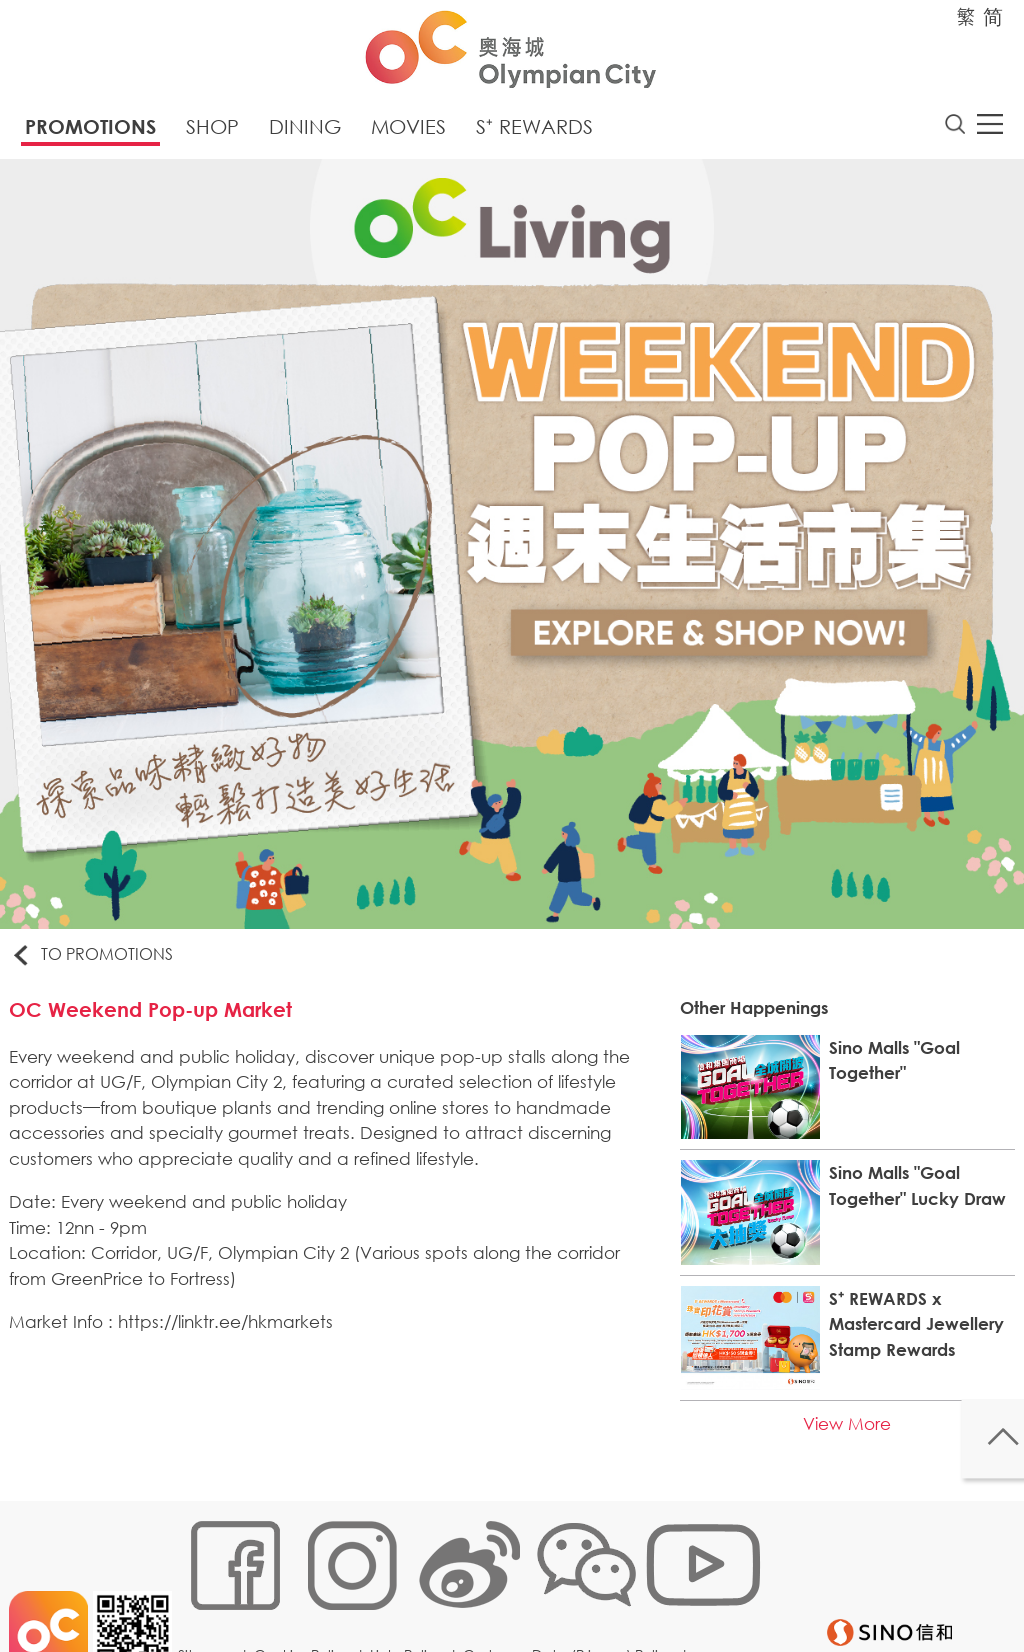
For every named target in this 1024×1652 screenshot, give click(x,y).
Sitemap (213, 1588)
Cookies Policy (309, 1588)
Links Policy (414, 1588)
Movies (408, 132)
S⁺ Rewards (534, 132)
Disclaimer (219, 1618)
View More (840, 1434)
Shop (212, 132)
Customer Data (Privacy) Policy (576, 1588)
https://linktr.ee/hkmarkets (236, 1337)
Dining (305, 132)
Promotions (90, 132)
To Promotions (104, 961)
